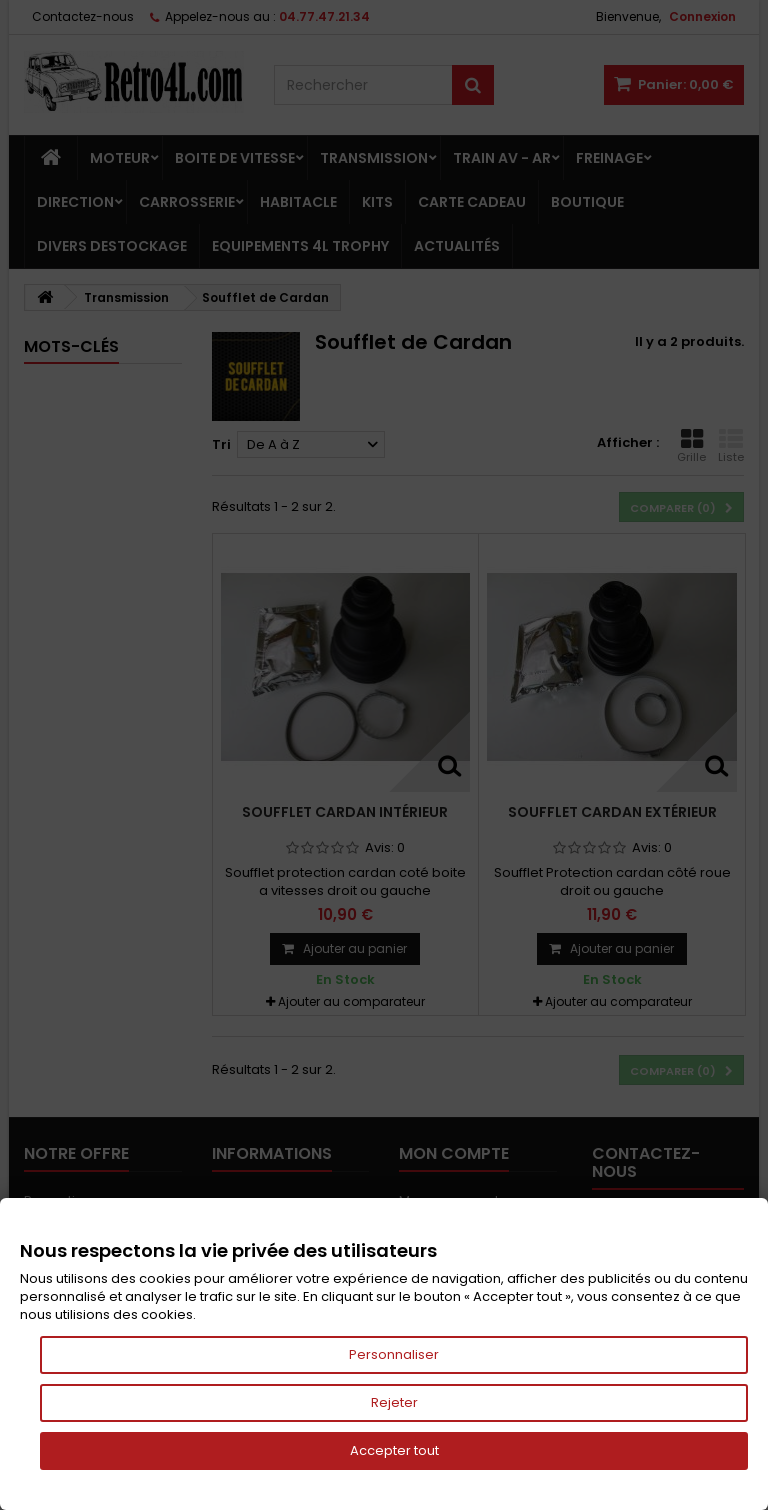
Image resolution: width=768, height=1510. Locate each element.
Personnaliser (394, 1354)
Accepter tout (394, 1450)
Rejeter (394, 1402)
